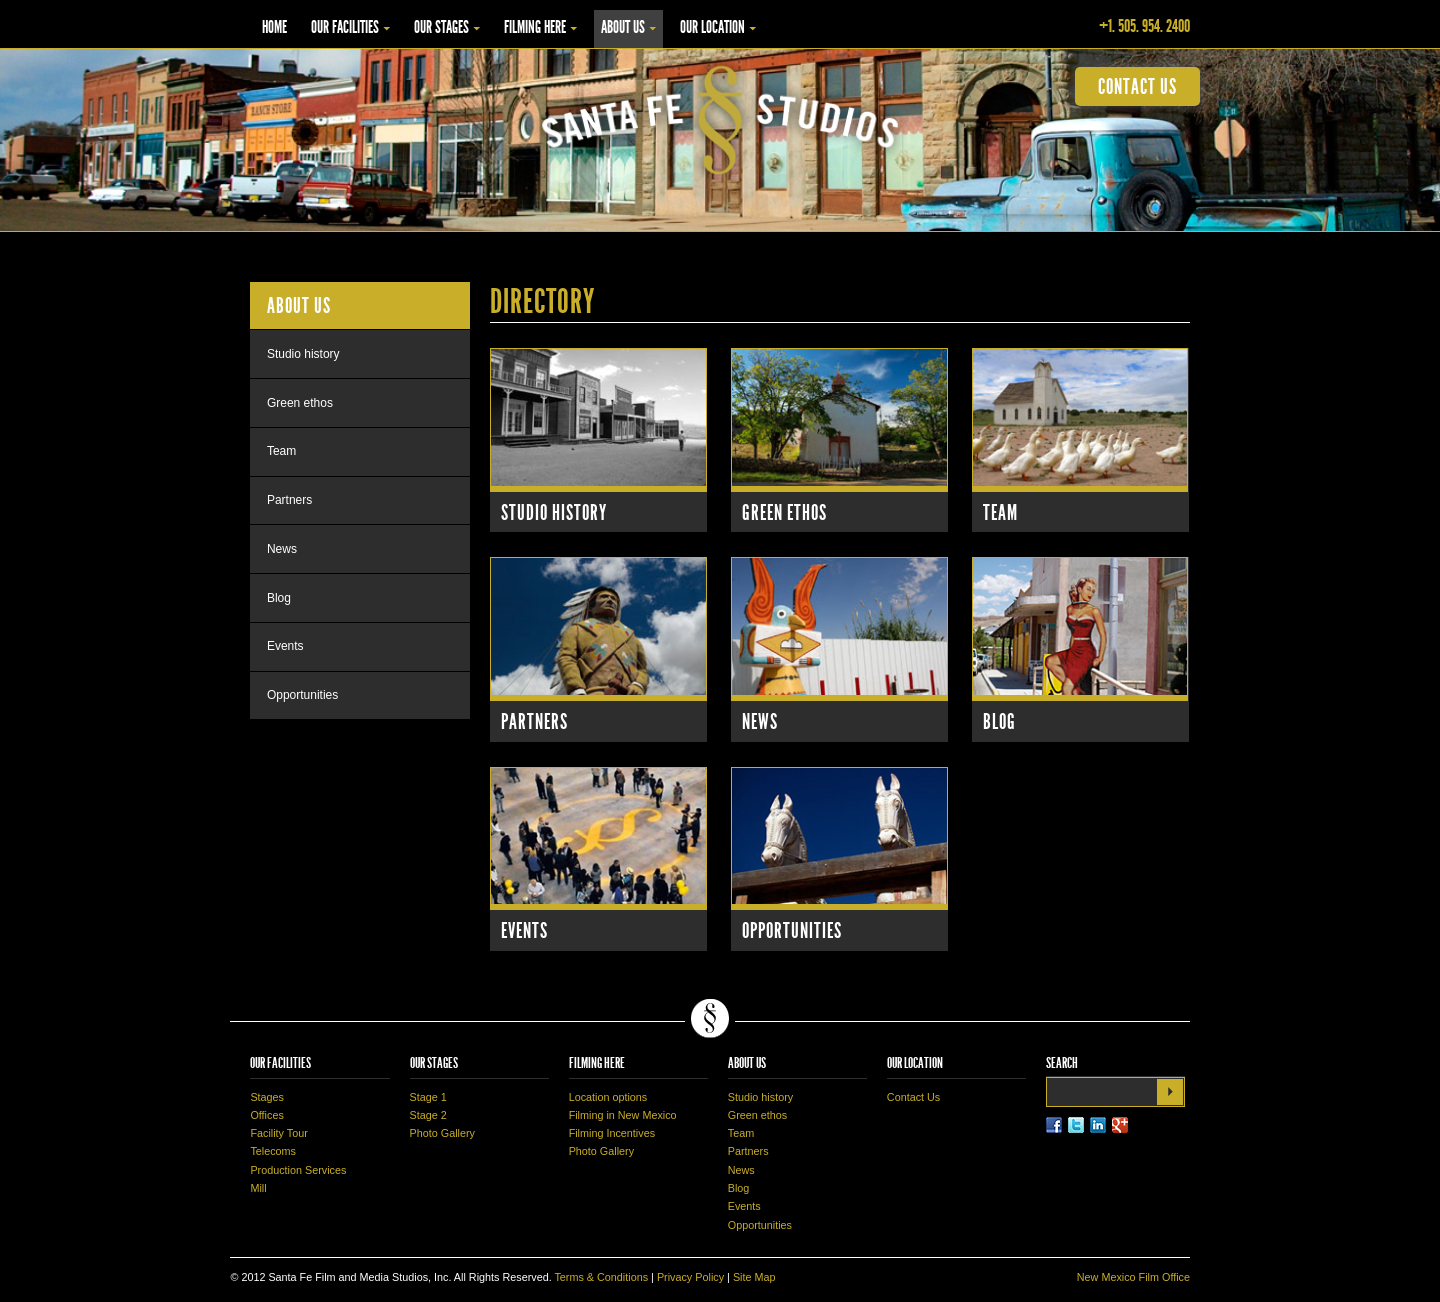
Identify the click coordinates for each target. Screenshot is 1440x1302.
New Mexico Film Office (1133, 1277)
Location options (608, 1097)
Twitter (1076, 1125)
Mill (258, 1188)
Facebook (1054, 1125)
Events (524, 930)
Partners (534, 721)
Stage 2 (428, 1115)
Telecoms (273, 1151)
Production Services (298, 1170)
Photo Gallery (442, 1133)
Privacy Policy (690, 1277)
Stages (267, 1097)
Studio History (554, 512)
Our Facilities (345, 27)
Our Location (712, 27)
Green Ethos (784, 512)
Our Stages (441, 27)
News (760, 721)
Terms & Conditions (601, 1277)
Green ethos (300, 403)
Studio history (303, 354)
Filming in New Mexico (623, 1115)
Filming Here (535, 27)
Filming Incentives (612, 1133)
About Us (623, 27)
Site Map (754, 1277)
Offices (266, 1115)
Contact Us (913, 1097)
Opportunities (792, 930)
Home (274, 27)
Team (1000, 512)
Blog (999, 721)
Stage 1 (428, 1097)
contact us (1137, 86)
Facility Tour (278, 1133)
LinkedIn (1098, 1125)
